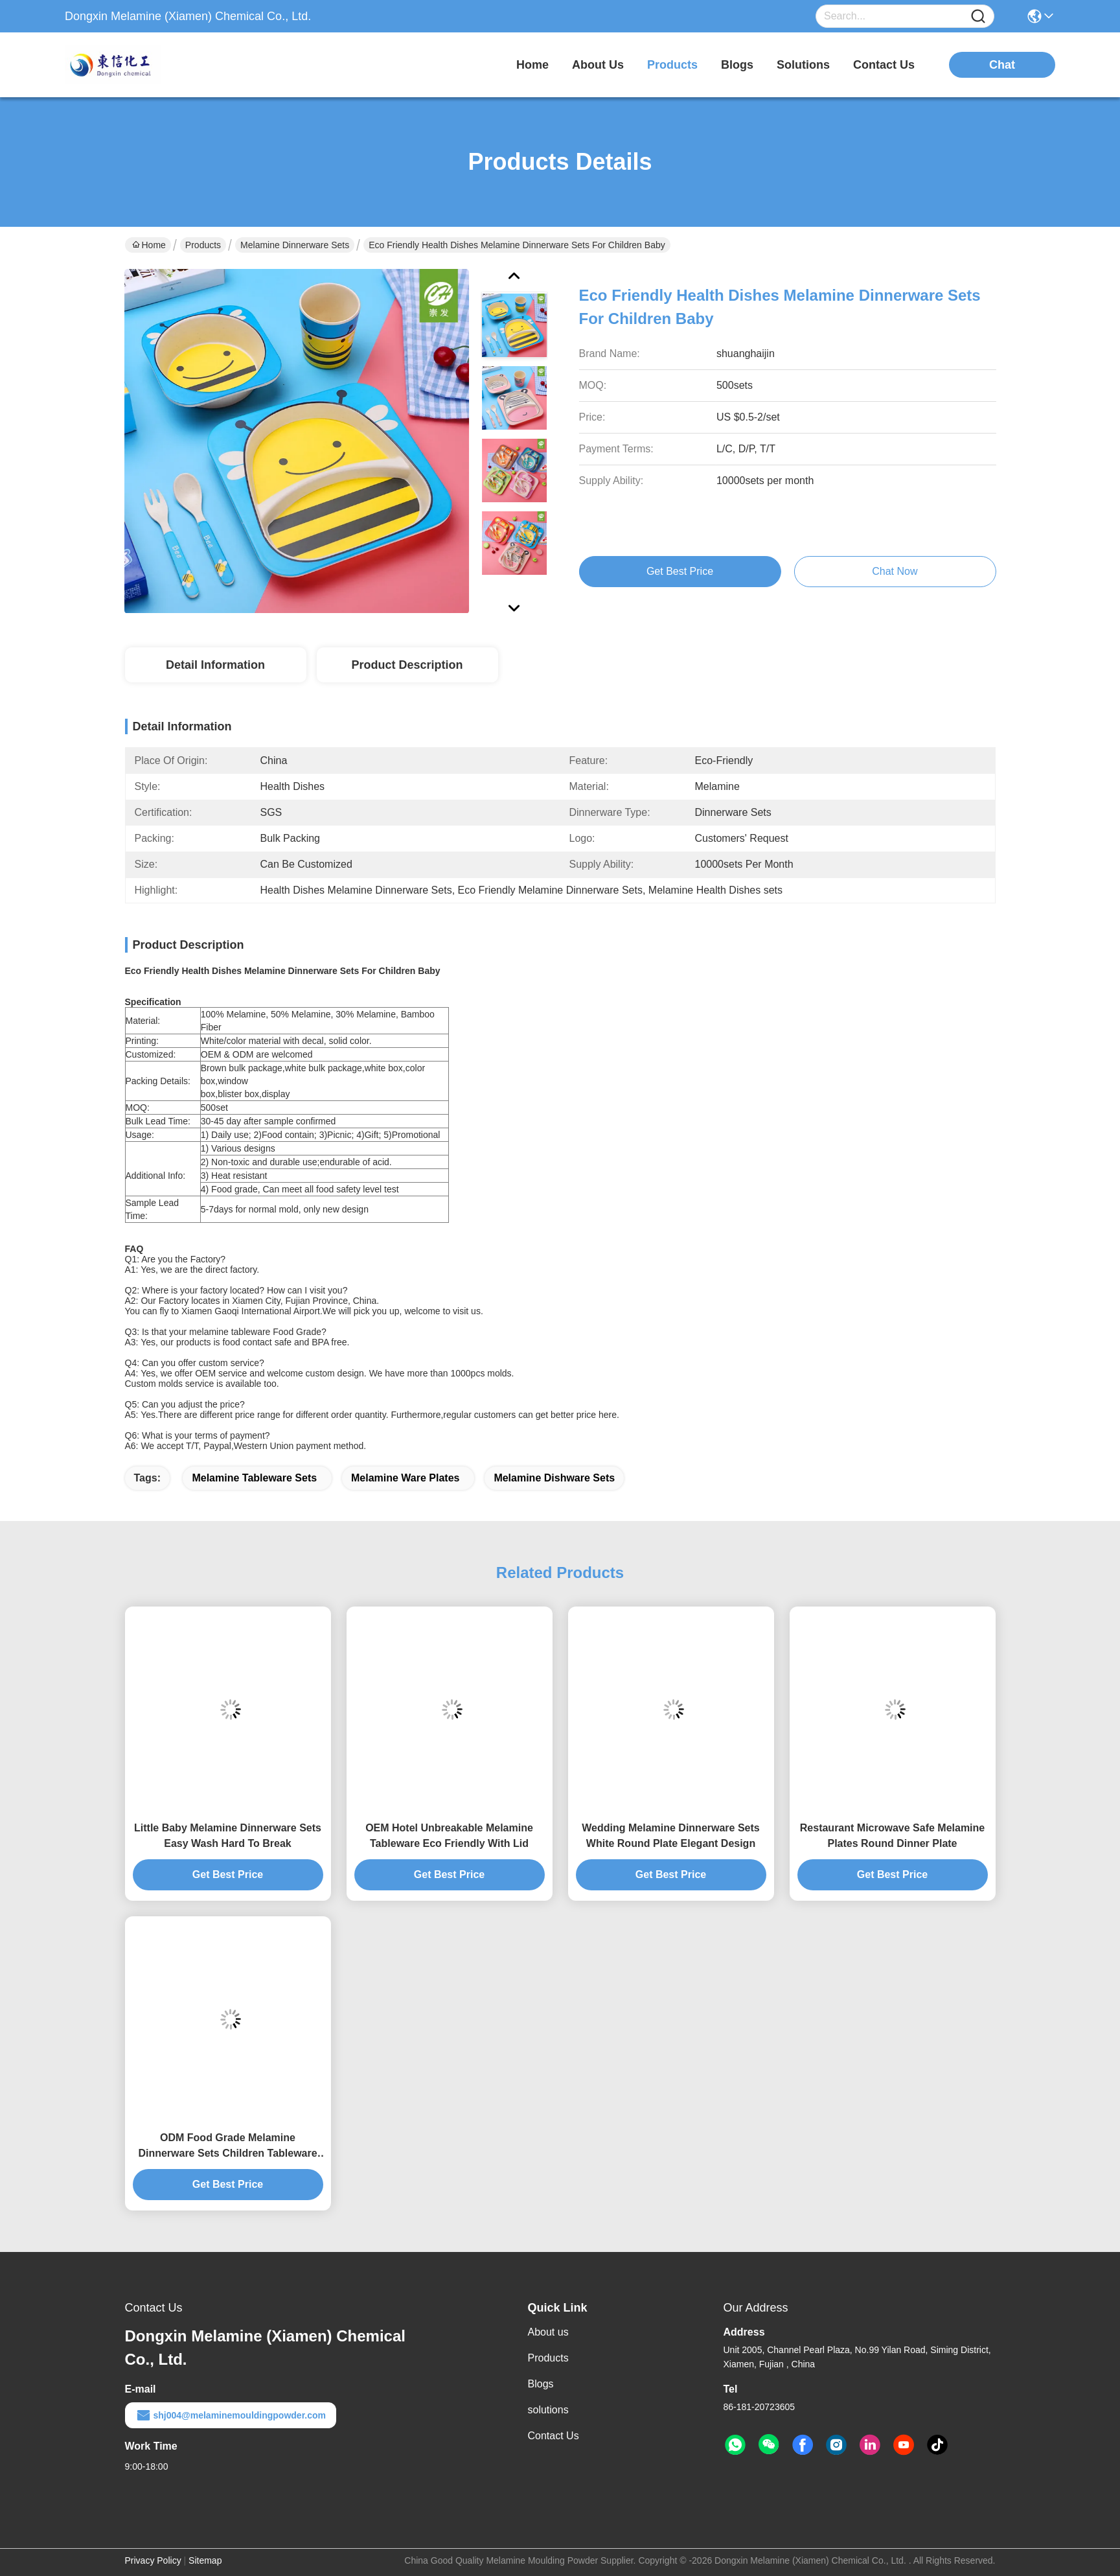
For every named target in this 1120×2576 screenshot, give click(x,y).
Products (203, 245)
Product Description (407, 664)
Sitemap (205, 2560)
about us (598, 64)
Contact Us (553, 2435)
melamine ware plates (405, 1477)
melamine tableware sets (254, 1477)
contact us (884, 64)
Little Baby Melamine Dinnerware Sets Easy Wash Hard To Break (227, 1835)
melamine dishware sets (554, 1477)
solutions (803, 64)
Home (532, 64)
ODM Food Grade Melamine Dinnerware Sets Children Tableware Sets (227, 2146)
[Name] (978, 16)
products (672, 64)
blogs (737, 64)
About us (548, 2332)
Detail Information (215, 664)
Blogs (541, 2383)
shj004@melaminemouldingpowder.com (230, 2415)
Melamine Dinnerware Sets (294, 245)
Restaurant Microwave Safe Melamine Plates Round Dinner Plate (892, 1835)
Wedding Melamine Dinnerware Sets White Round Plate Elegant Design (670, 1835)
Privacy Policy (153, 2560)
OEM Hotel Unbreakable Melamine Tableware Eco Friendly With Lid (449, 1835)
